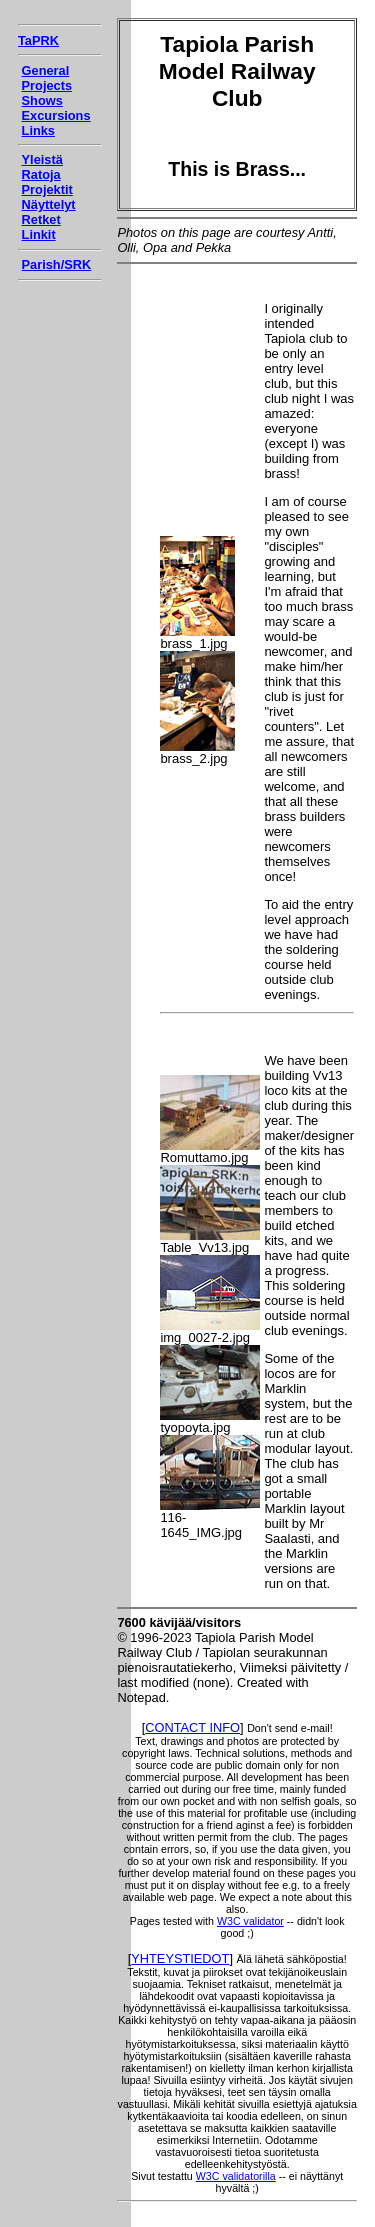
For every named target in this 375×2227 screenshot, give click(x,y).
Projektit (47, 189)
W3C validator (250, 1921)
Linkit (39, 234)
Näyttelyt (49, 204)
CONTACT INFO (192, 1727)
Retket (41, 219)
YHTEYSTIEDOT (180, 1958)
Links (38, 130)
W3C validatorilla (236, 2176)
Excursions (56, 115)
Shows (42, 100)
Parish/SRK (57, 264)
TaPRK (38, 40)
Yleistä (42, 159)
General (46, 70)
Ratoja (41, 174)
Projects (47, 85)
